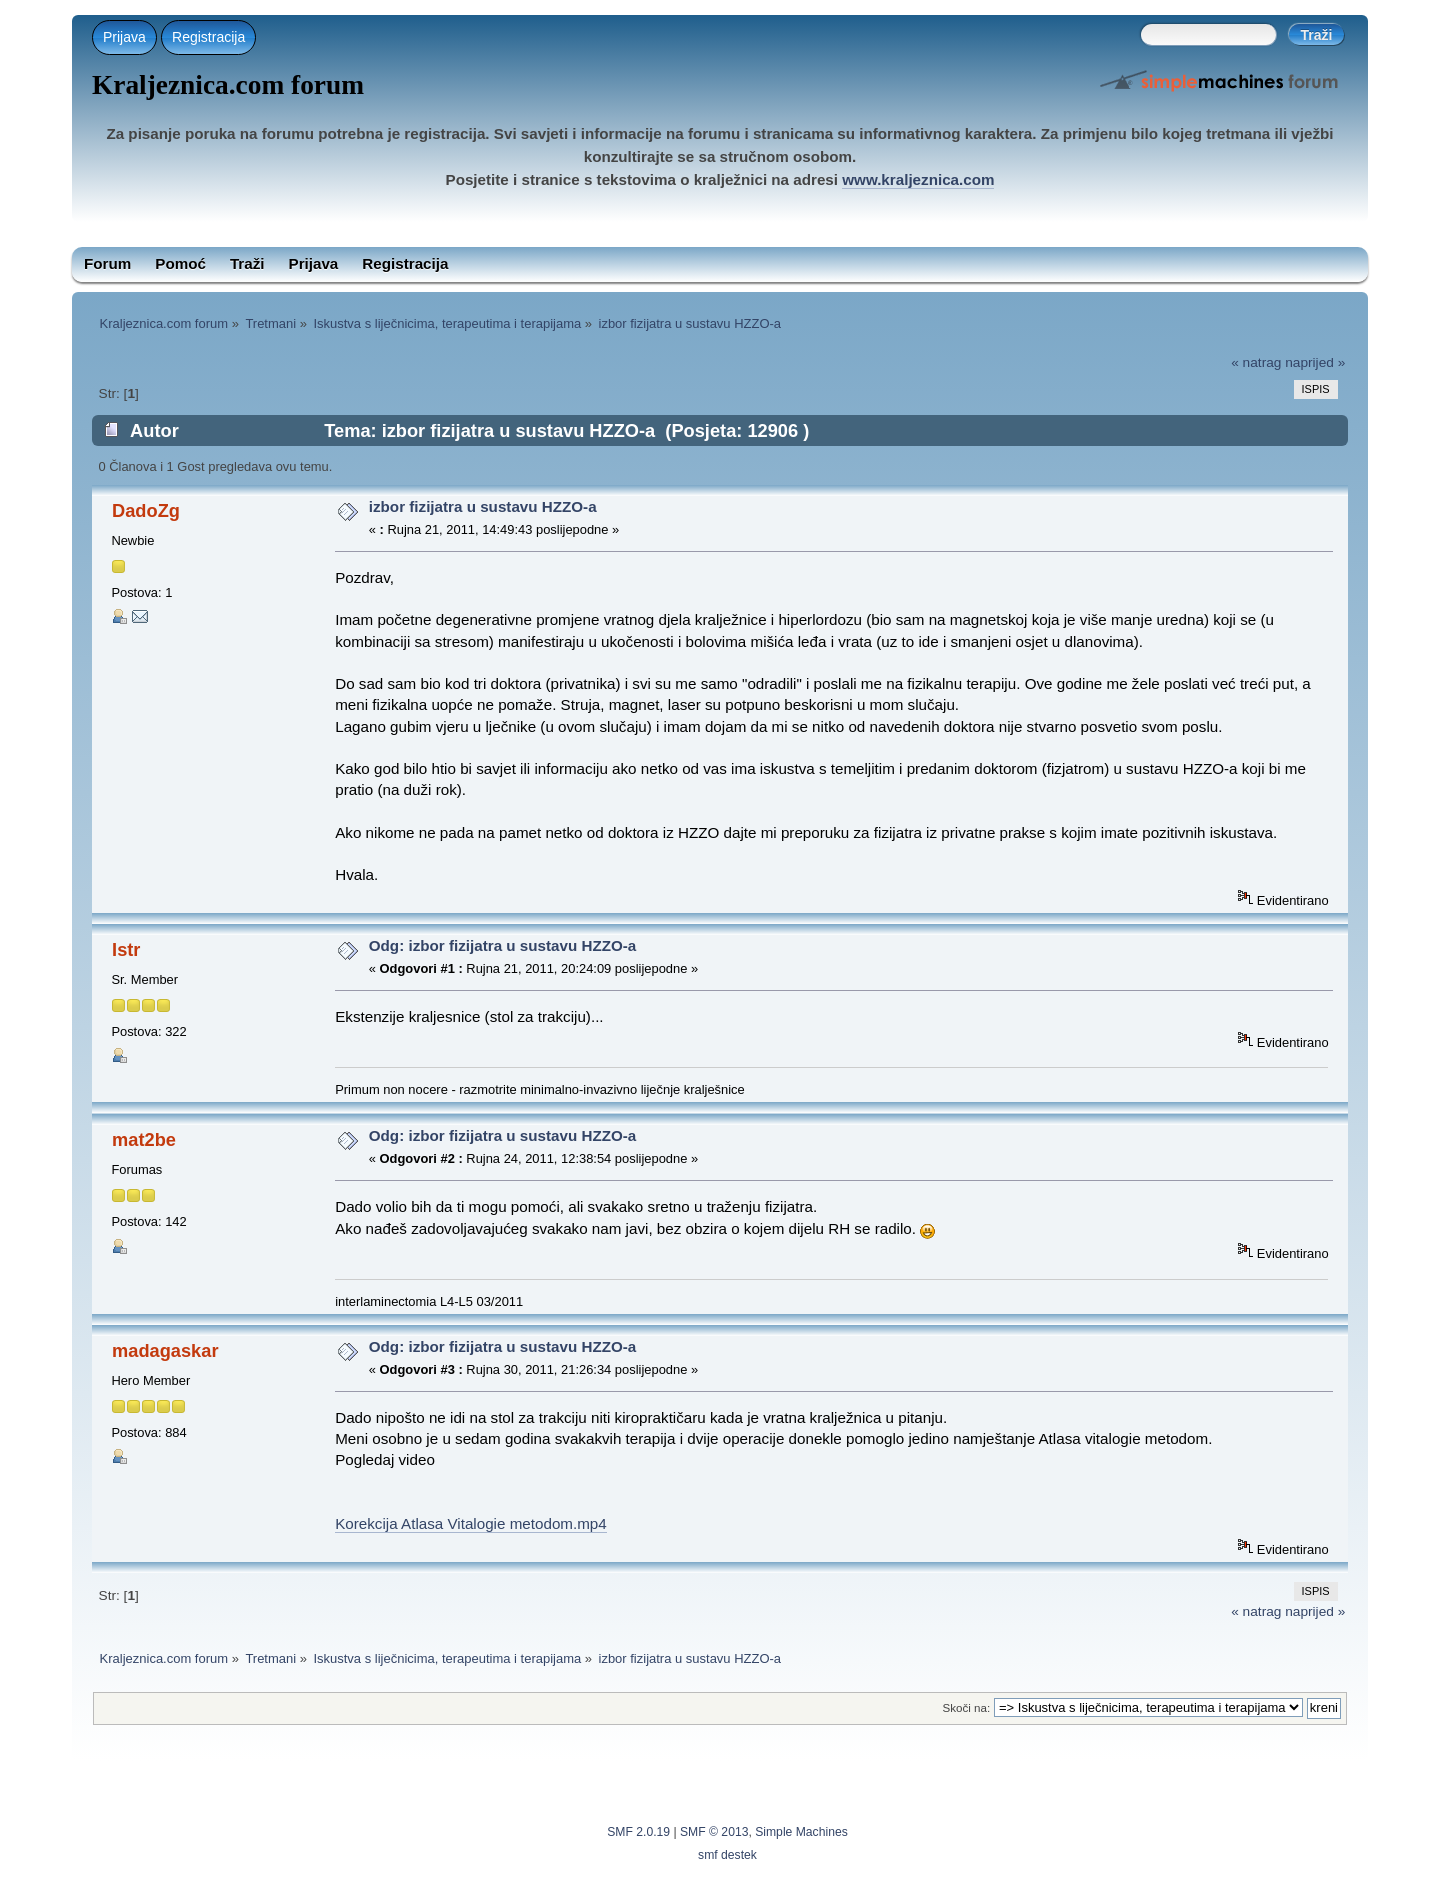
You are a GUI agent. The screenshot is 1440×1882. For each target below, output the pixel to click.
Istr (126, 949)
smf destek (727, 1855)
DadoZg (146, 510)
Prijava (124, 37)
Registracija (208, 37)
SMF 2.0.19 (638, 1832)
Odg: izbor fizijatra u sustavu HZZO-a (503, 945)
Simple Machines (801, 1832)
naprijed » (1315, 362)
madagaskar (165, 1350)
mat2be (144, 1139)
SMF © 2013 (714, 1832)
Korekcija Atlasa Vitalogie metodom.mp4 (471, 1523)
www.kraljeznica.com (918, 179)
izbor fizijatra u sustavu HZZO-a (483, 506)
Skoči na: (966, 1707)
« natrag (1256, 362)
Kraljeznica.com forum (228, 85)
